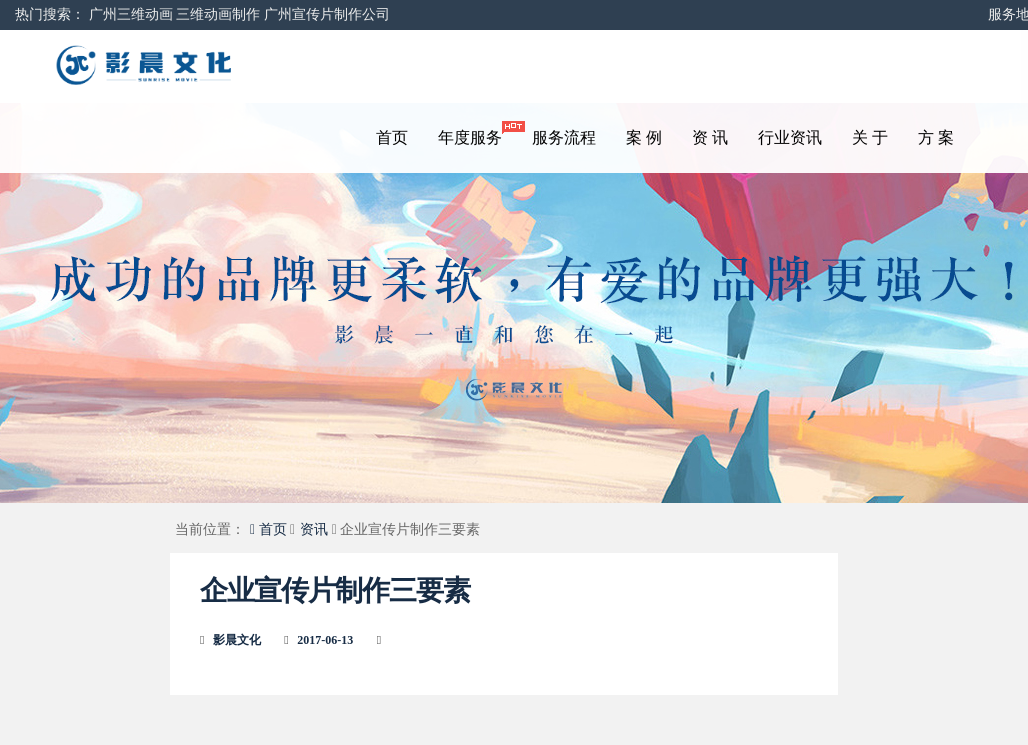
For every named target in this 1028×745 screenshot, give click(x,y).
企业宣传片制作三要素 (335, 590)
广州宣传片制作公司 (327, 14)
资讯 (314, 529)
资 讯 (710, 137)
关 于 (870, 137)
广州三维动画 (131, 14)
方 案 (936, 137)
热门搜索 (43, 14)
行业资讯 (790, 137)
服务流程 (564, 137)
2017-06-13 (325, 640)
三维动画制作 (218, 14)
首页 (392, 137)
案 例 (644, 137)
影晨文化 (237, 640)
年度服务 (477, 133)
